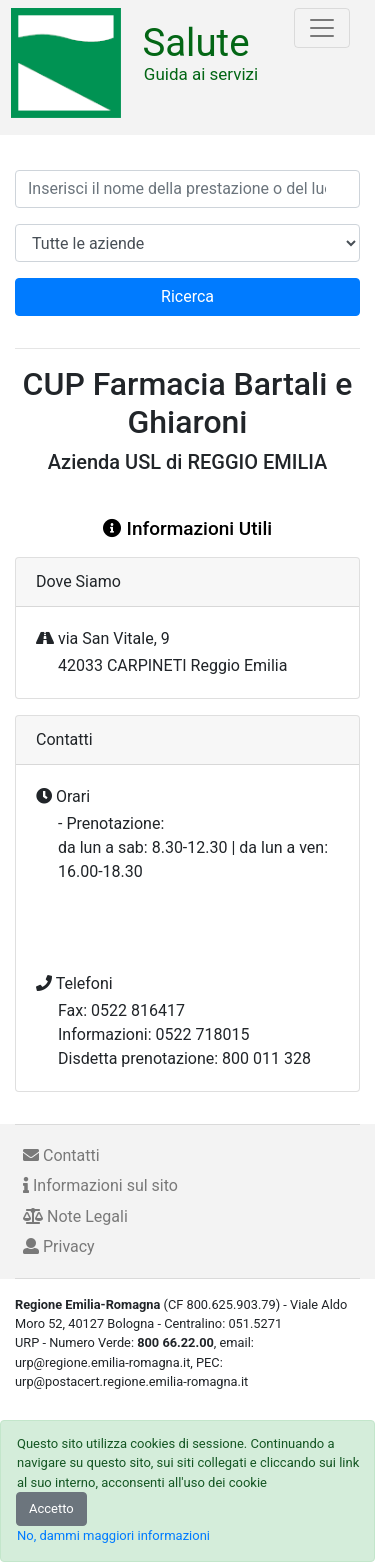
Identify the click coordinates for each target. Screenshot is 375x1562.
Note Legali (75, 1216)
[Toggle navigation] (322, 28)
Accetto (51, 1508)
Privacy (59, 1246)
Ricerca (187, 296)
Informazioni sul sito (100, 1185)
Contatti (61, 1155)
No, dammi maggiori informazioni (113, 1535)
